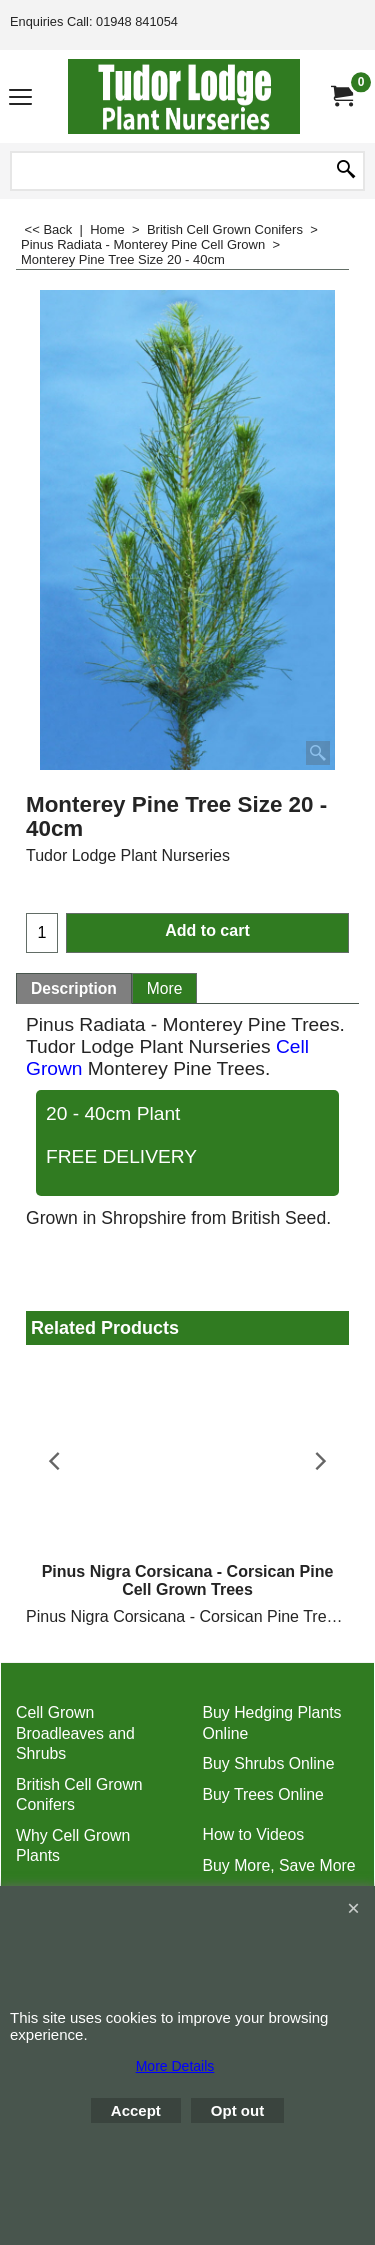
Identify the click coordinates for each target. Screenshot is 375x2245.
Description (74, 988)
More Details (175, 2066)
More (165, 988)
